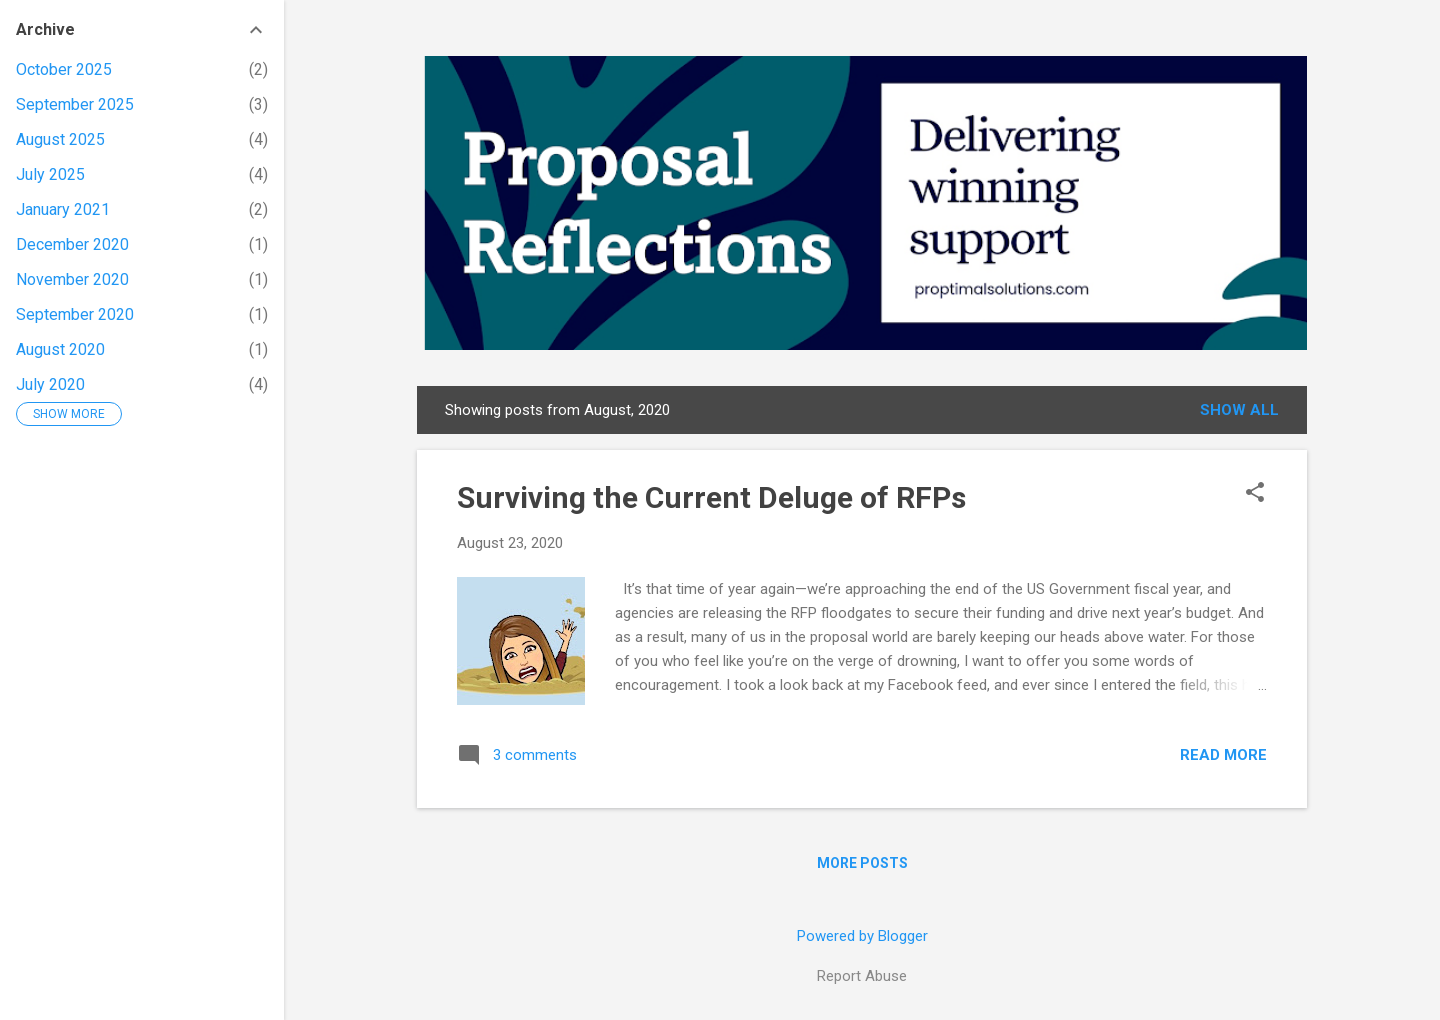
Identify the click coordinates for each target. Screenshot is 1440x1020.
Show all (1239, 410)
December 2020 (72, 244)
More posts (862, 863)
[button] (1255, 494)
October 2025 (64, 69)
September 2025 (75, 104)
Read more (1223, 755)
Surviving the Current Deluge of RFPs (711, 497)
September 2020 (75, 314)
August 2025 (60, 139)
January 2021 (63, 209)
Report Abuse (862, 976)
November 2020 (72, 279)
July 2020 (50, 384)
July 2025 (50, 174)
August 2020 (60, 349)
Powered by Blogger (862, 936)
